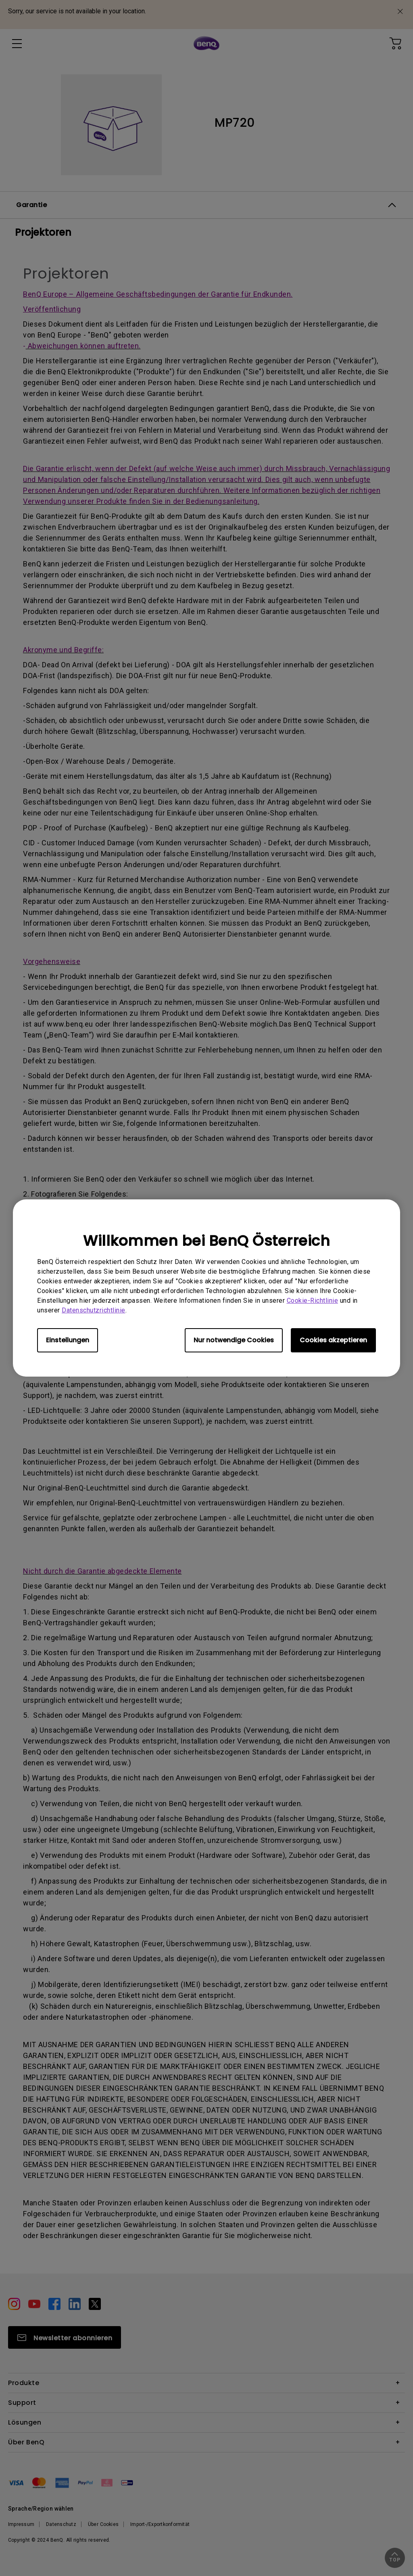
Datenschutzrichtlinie (93, 1310)
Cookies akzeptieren (333, 1340)
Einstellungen (67, 1340)
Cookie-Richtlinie (312, 1300)
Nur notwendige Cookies (234, 1340)
